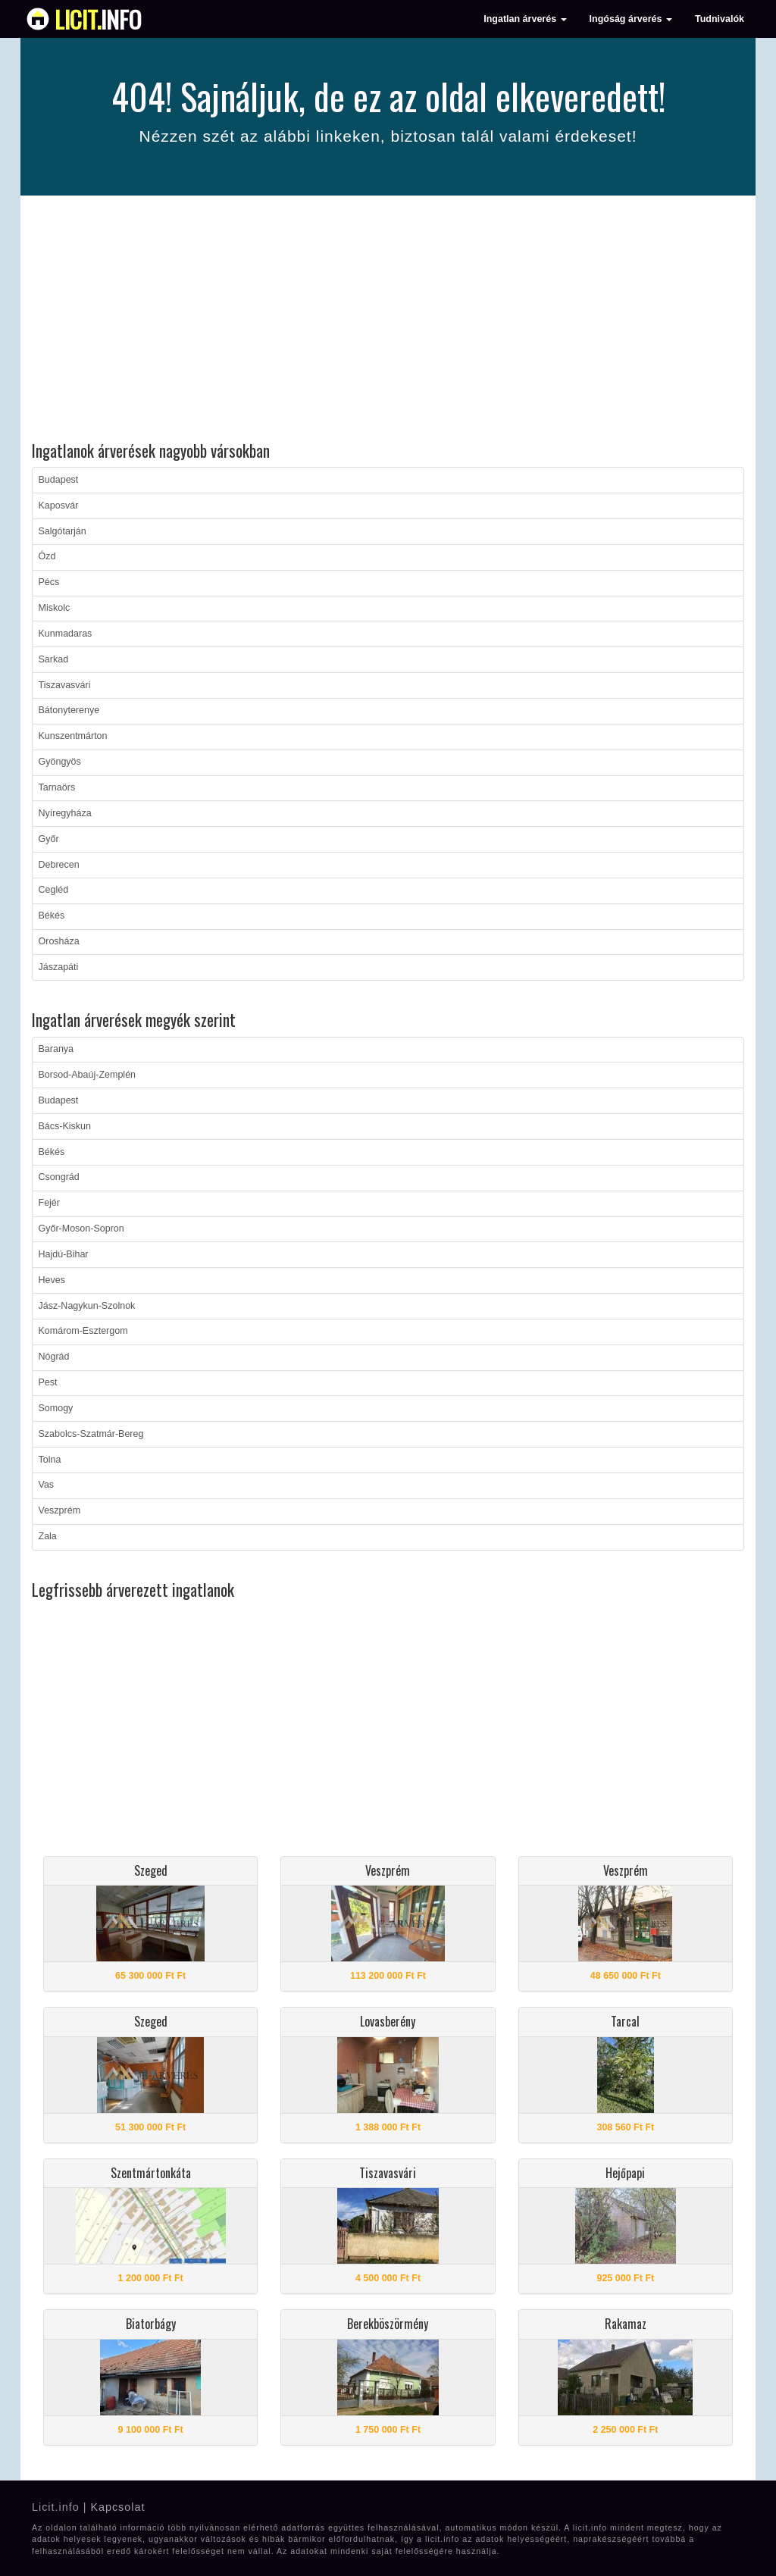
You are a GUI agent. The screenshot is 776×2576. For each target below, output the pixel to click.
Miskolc (54, 608)
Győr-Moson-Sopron (81, 1228)
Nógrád (54, 1356)
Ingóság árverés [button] (631, 19)
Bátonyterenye (69, 710)
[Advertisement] (388, 320)
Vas (47, 1484)
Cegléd (54, 889)
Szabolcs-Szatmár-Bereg (91, 1434)
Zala (48, 1536)
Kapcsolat (117, 2507)
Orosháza (59, 941)
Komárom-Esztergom (83, 1331)
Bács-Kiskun (65, 1126)
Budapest (59, 479)
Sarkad (54, 659)
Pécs (49, 582)
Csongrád (59, 1177)
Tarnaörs (57, 787)
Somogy (56, 1408)
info (98, 19)
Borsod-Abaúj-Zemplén (87, 1074)
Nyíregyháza (65, 813)
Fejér (49, 1202)
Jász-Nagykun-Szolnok (87, 1306)
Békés (52, 915)
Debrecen (59, 864)
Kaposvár (59, 505)
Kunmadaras (65, 633)
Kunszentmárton (73, 736)
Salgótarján (62, 531)
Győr (49, 839)
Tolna (50, 1459)
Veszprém (60, 1510)
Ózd (47, 556)
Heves (52, 1280)
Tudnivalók (719, 19)
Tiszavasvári (65, 685)
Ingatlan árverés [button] (524, 19)
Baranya (56, 1049)
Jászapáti (59, 967)
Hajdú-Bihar (64, 1254)
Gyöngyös (60, 761)
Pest (48, 1382)
